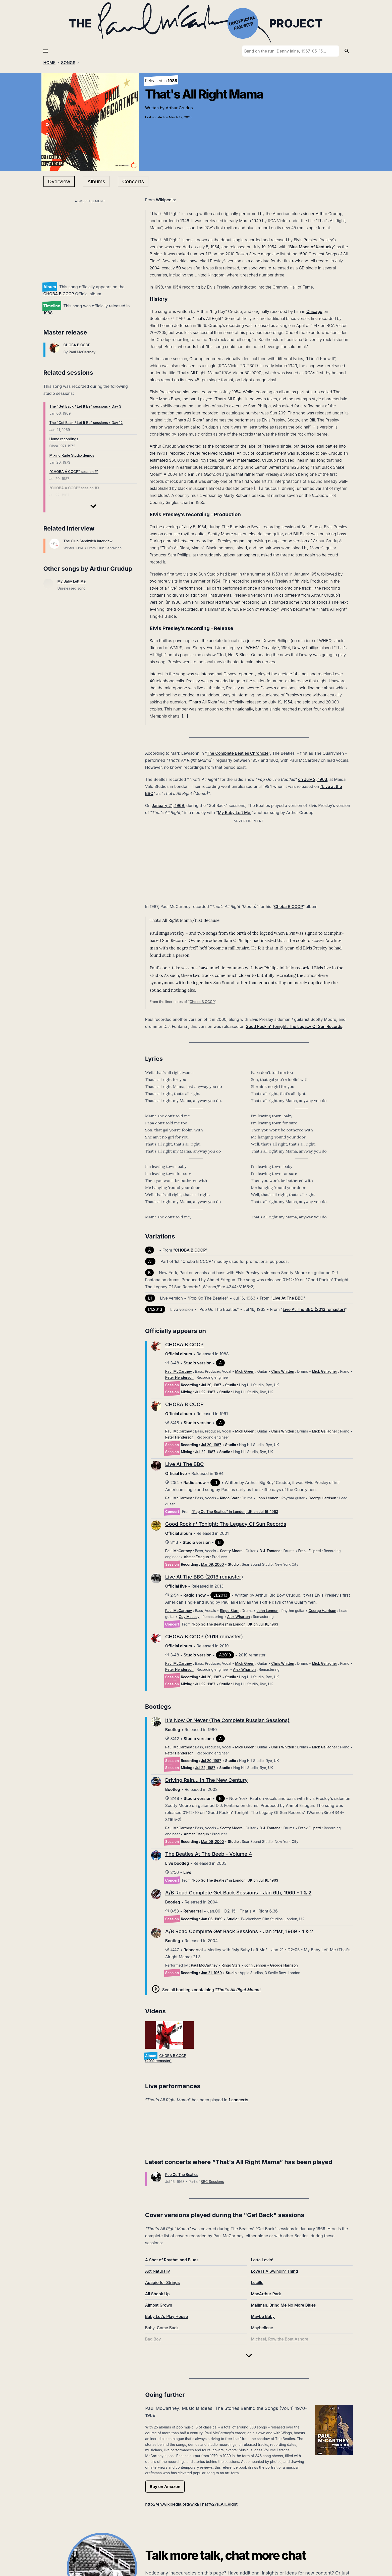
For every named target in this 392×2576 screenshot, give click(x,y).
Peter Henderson (179, 1377)
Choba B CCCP (288, 906)
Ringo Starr (229, 1498)
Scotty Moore (231, 1551)
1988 (48, 312)
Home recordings (63, 439)
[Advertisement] (90, 239)
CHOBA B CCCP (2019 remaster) (204, 1637)
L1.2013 (155, 1309)
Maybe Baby (263, 2316)
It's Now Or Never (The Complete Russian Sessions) (227, 1720)
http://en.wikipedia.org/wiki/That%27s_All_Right (191, 2504)
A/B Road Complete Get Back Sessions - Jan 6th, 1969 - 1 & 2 (238, 1893)
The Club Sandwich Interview (88, 541)
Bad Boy (153, 2339)
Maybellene (262, 2327)
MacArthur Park (266, 2293)
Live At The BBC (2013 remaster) (314, 1309)
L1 (150, 1298)
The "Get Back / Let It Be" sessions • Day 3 (85, 406)
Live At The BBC (287, 1298)
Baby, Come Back (162, 2327)
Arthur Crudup (179, 107)
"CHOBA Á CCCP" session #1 (73, 471)
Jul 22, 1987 (205, 1392)
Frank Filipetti (309, 1551)
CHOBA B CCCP (58, 293)
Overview (59, 181)
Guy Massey (189, 1616)
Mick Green (244, 1371)
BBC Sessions (212, 2181)
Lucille (257, 2282)
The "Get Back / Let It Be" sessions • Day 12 (86, 422)
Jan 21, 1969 (211, 1973)
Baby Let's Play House (166, 2316)
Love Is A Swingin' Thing (274, 2271)
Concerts (133, 181)
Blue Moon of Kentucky (311, 246)
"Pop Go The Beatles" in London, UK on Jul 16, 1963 (235, 1511)
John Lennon (267, 1498)
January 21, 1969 (168, 805)
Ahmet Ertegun (196, 1557)
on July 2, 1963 (312, 779)
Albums (96, 181)
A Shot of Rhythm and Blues (172, 2259)
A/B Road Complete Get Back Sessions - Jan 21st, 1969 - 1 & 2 (239, 1931)
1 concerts (238, 2099)
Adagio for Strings (162, 2282)
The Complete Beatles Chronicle (237, 753)
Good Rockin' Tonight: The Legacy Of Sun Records (225, 1524)
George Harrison (322, 1498)
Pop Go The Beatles (181, 2174)
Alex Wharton (238, 1616)
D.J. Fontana (270, 1551)
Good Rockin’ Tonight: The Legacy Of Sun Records (294, 1026)
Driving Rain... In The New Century (206, 1780)
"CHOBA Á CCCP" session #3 (74, 488)
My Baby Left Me (72, 581)
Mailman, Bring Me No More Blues (283, 2305)
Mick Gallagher (324, 1371)
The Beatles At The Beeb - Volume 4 (208, 1854)
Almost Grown (158, 2305)
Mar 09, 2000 (212, 1564)
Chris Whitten (282, 1371)
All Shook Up (157, 2293)
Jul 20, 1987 (211, 1385)
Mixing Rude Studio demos (71, 455)
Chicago (314, 311)
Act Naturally (157, 2271)
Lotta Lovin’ (262, 2259)
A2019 (225, 1654)
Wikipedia (165, 199)
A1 (150, 1261)
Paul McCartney (82, 352)
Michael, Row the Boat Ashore (279, 2339)
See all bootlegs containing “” (211, 1989)
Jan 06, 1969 (212, 1919)
